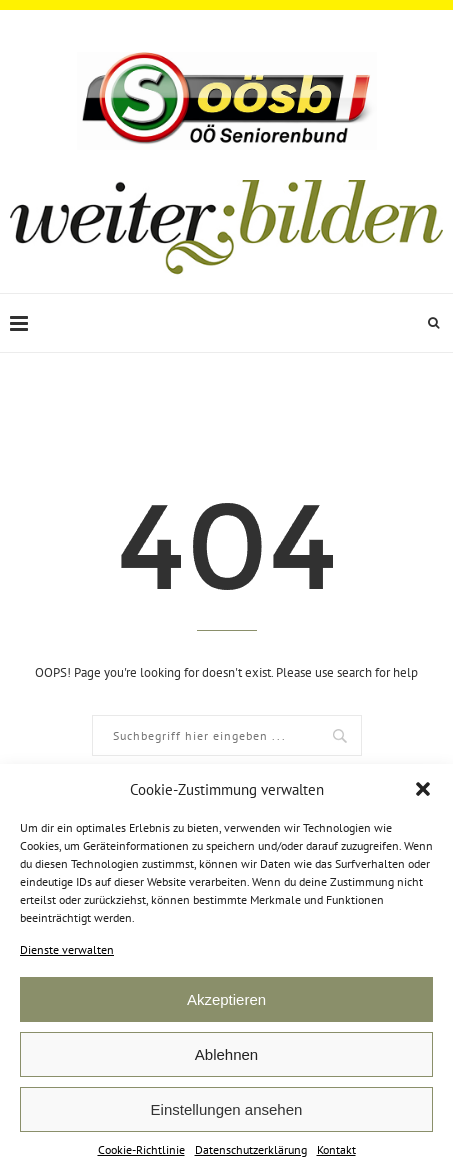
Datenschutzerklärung (251, 1149)
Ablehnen (226, 1054)
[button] (423, 789)
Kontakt (336, 1149)
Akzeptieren (226, 999)
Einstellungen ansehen (227, 1109)
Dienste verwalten (67, 949)
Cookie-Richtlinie (141, 1149)
